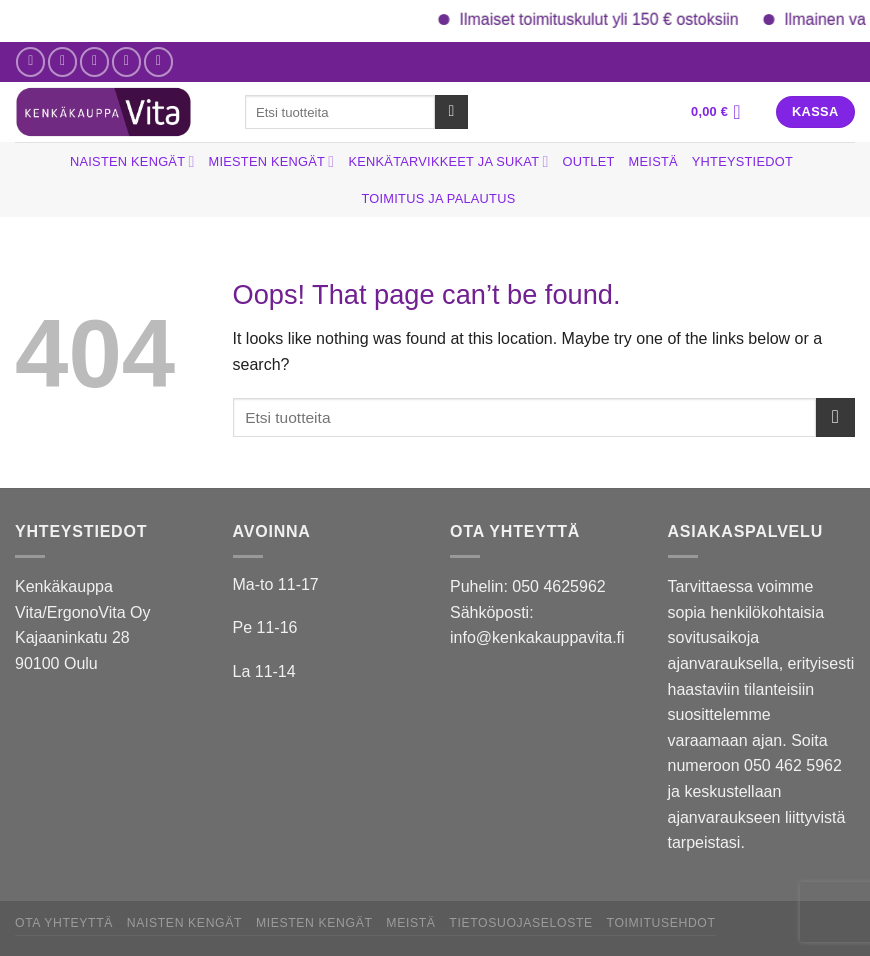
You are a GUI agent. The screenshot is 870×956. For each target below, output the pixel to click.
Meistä (653, 161)
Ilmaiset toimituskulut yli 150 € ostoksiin (616, 19)
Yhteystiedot (742, 161)
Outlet (589, 161)
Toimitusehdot (661, 923)
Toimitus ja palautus (439, 198)
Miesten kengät (272, 161)
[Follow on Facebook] (30, 61)
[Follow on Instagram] (62, 61)
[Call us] (126, 61)
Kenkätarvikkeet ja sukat (448, 161)
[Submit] (451, 112)
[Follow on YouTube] (158, 61)
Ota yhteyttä (64, 923)
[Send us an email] (94, 61)
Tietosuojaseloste (520, 923)
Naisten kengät (132, 161)
